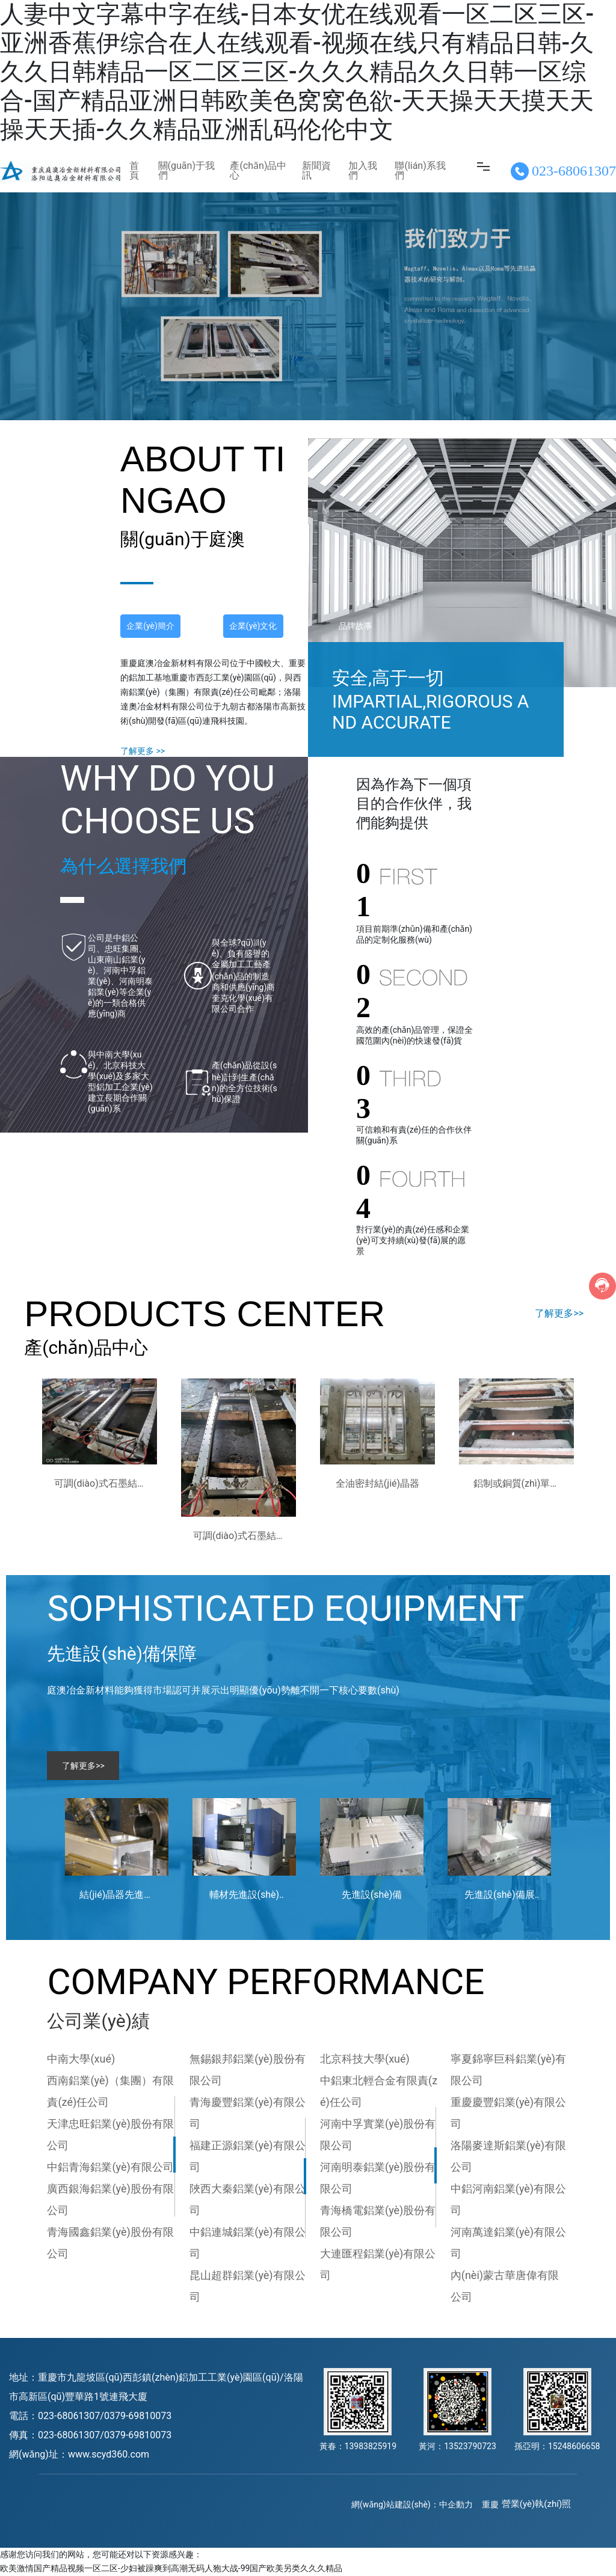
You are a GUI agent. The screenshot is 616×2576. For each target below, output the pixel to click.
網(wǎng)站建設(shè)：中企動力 (412, 2504)
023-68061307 (574, 171)
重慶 (490, 2504)
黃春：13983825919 (358, 2446)
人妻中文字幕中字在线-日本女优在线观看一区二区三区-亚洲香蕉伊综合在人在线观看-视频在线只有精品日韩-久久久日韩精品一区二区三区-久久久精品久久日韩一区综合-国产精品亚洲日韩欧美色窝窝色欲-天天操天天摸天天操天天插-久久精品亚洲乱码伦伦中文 (297, 72)
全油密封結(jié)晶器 (377, 1483)
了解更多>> (559, 1313)
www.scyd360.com (108, 2454)
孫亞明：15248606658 (557, 2446)
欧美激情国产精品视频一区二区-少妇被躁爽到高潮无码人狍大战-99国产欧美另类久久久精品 (171, 2568)
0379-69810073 (137, 2416)
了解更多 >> (142, 751)
